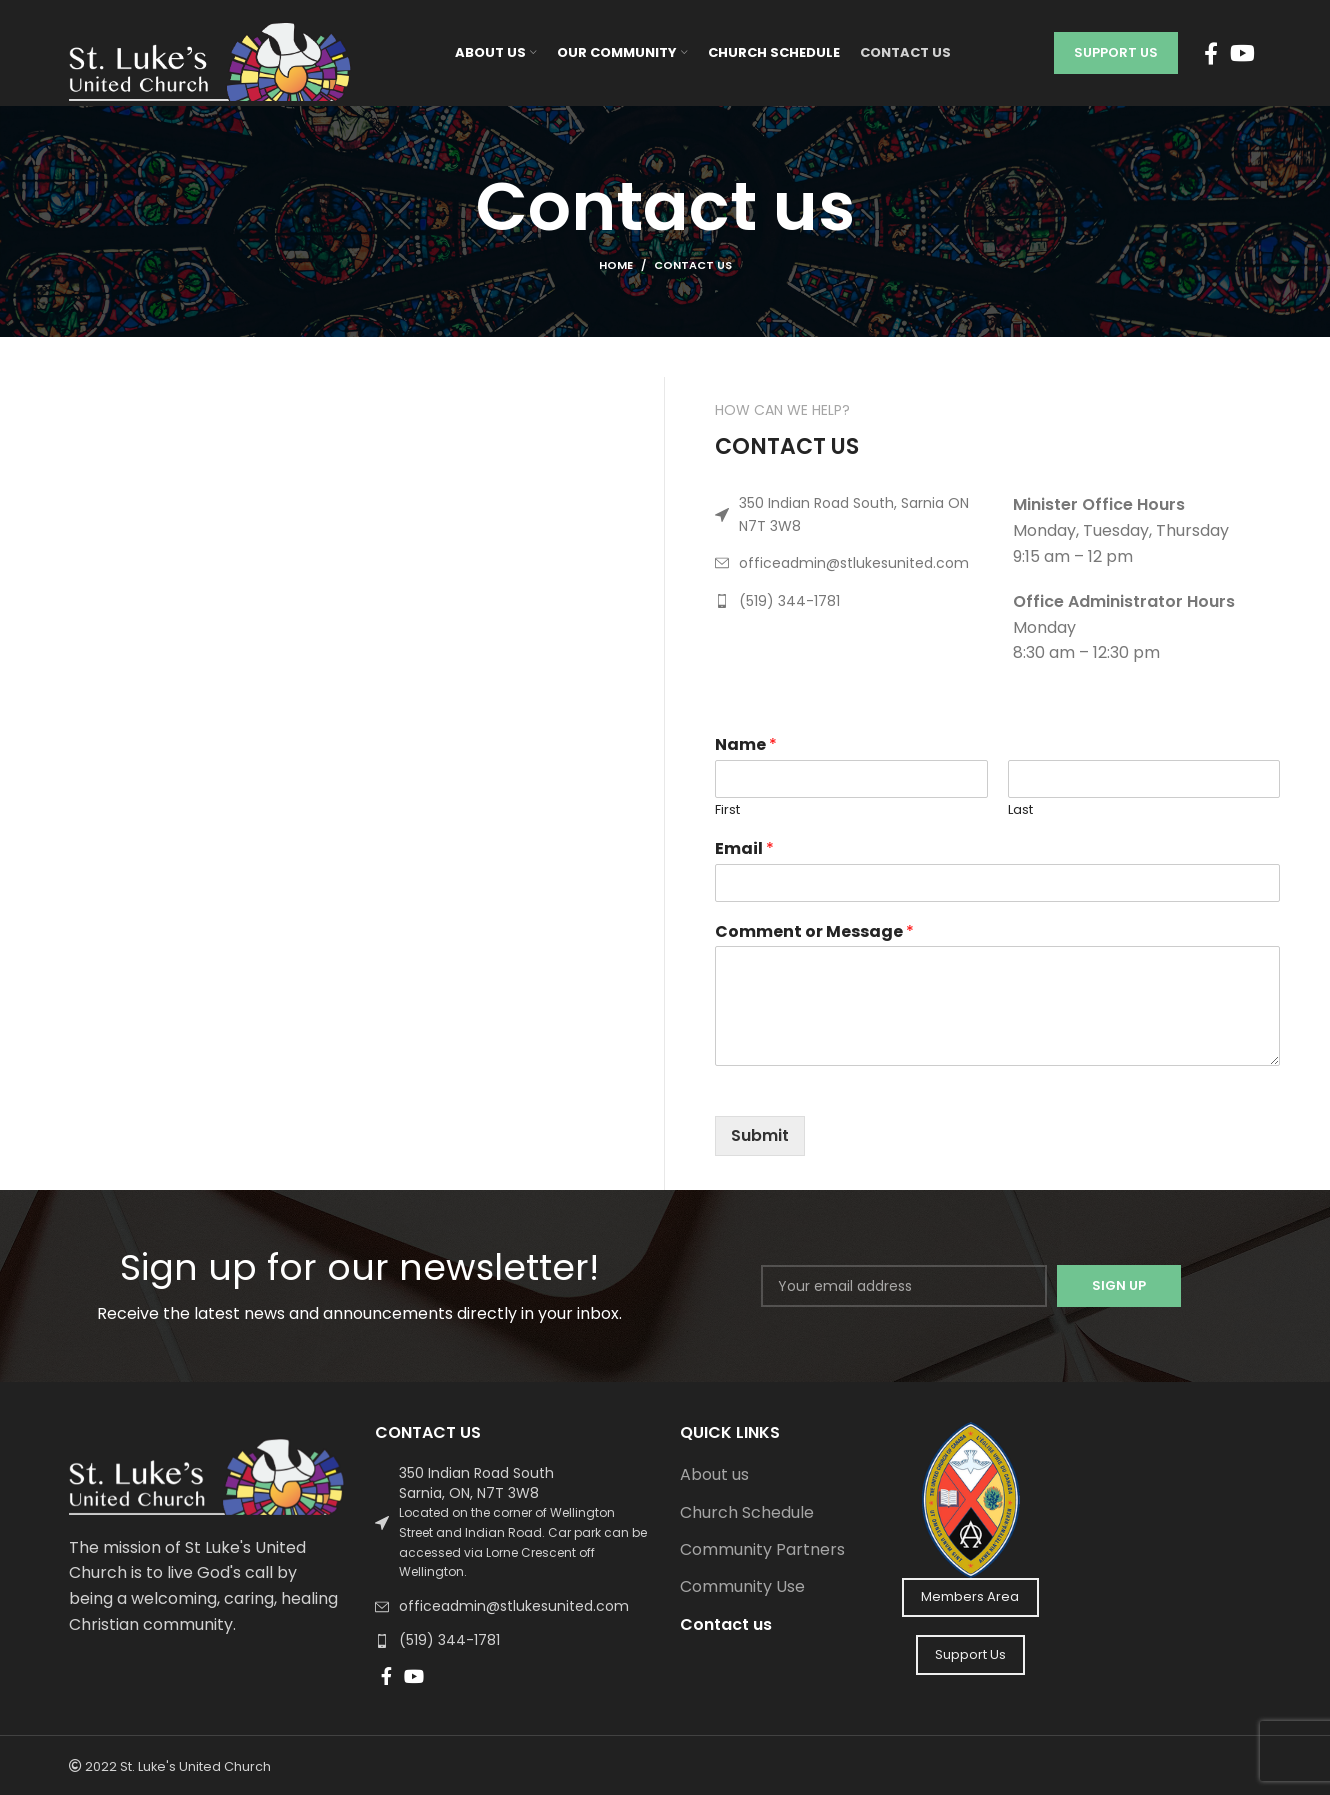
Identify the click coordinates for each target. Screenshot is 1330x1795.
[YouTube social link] (1242, 53)
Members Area (970, 1596)
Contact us (726, 1625)
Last (1020, 809)
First (727, 809)
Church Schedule (747, 1513)
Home (616, 265)
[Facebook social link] (1211, 53)
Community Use (742, 1587)
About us (714, 1475)
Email (744, 848)
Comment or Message (814, 931)
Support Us (1116, 52)
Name (746, 744)
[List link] (849, 514)
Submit (760, 1135)
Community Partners (762, 1550)
